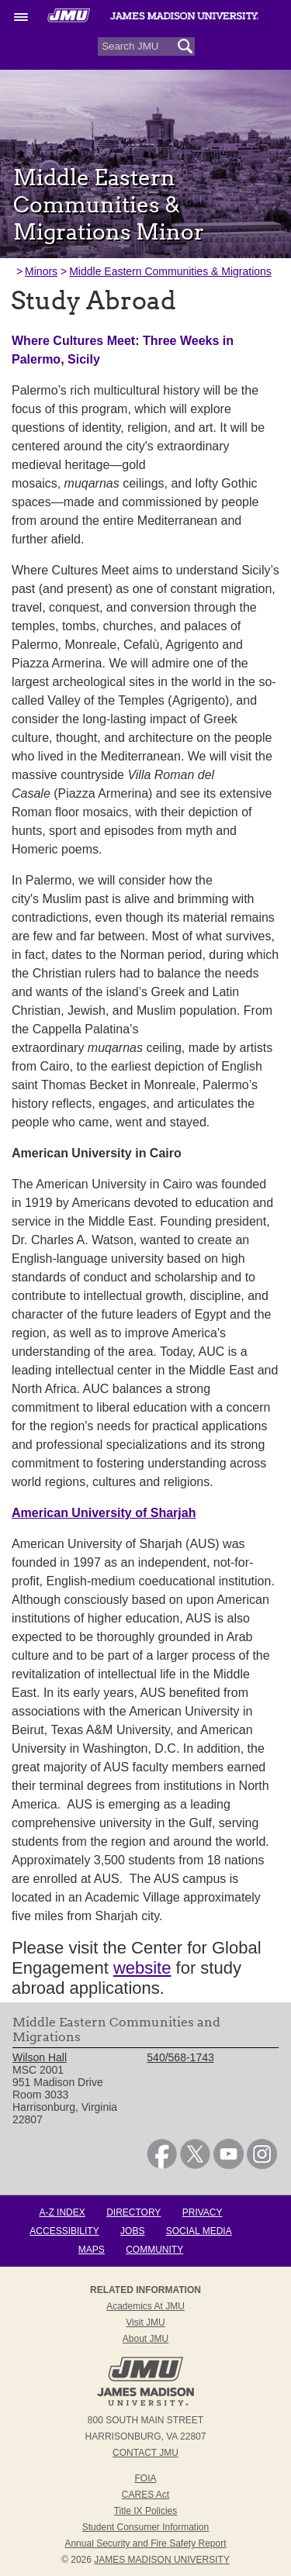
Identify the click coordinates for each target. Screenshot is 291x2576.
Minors (41, 271)
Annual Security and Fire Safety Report (145, 2543)
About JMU (145, 2338)
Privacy (202, 2212)
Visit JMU (145, 2322)
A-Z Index (62, 2212)
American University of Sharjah (104, 1512)
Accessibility (64, 2231)
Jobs (132, 2231)
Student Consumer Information (145, 2527)
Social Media (199, 2231)
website (142, 1968)
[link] (162, 2165)
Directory (133, 2212)
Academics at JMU (145, 2306)
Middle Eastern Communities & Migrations (170, 271)
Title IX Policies (146, 2510)
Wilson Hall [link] (39, 2057)
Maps (91, 2249)
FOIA (145, 2478)
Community (154, 2249)
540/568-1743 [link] (180, 2057)
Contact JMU (145, 2452)
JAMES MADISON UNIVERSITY (162, 2559)
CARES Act (145, 2494)
